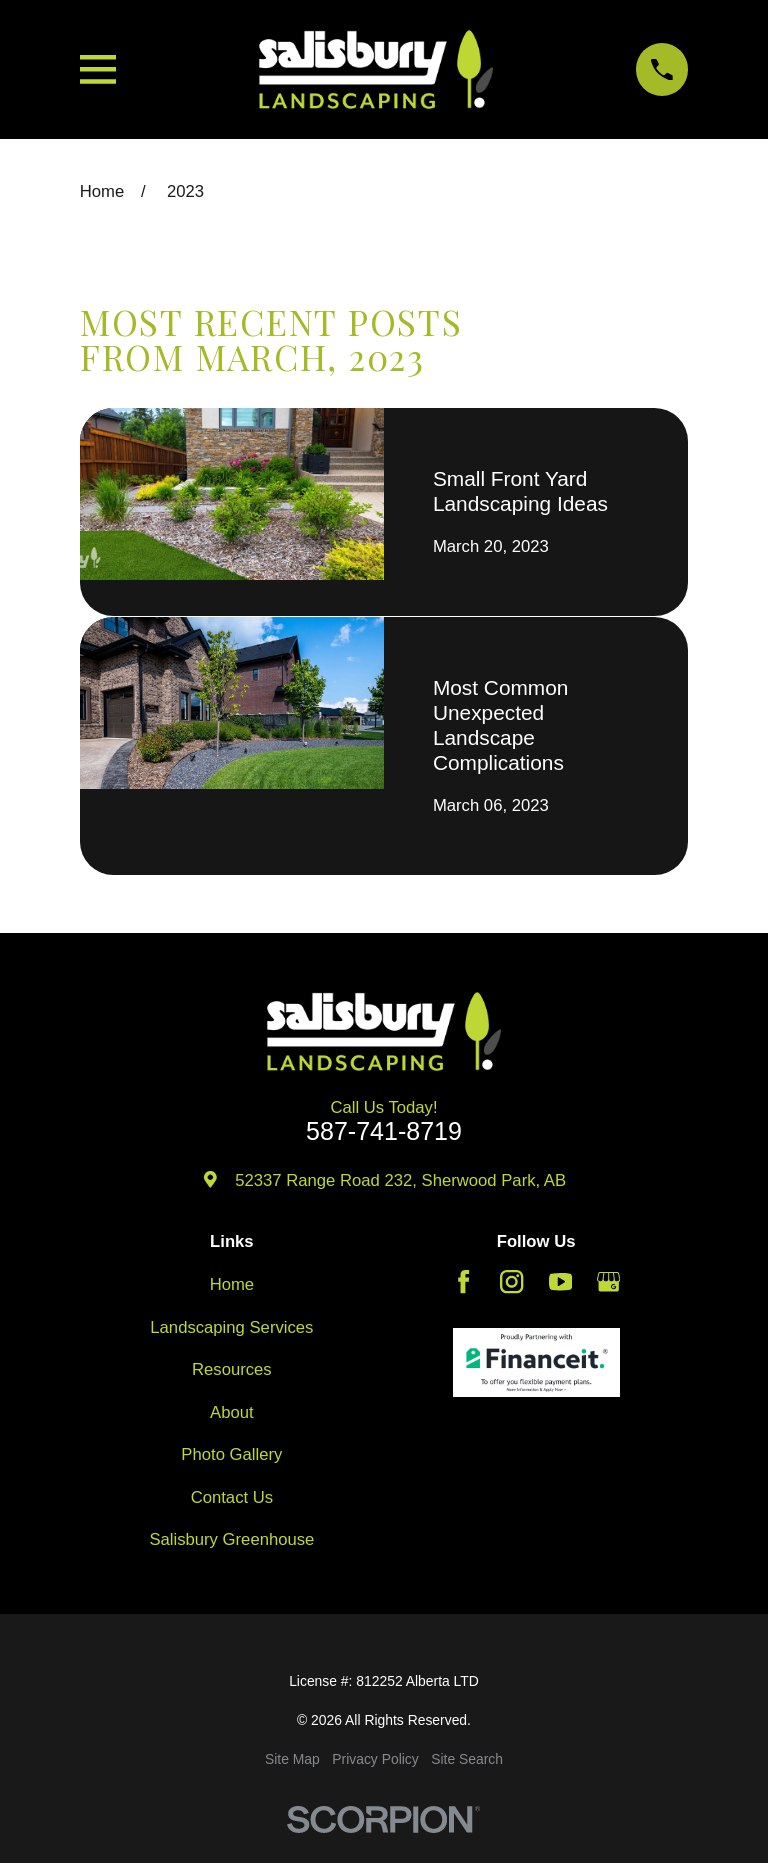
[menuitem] (292, 1759)
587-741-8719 (384, 1131)
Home (232, 1284)
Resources (232, 1369)
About (232, 1412)
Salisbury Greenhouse (231, 1539)
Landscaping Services (231, 1327)
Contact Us (232, 1497)
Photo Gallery (231, 1454)
